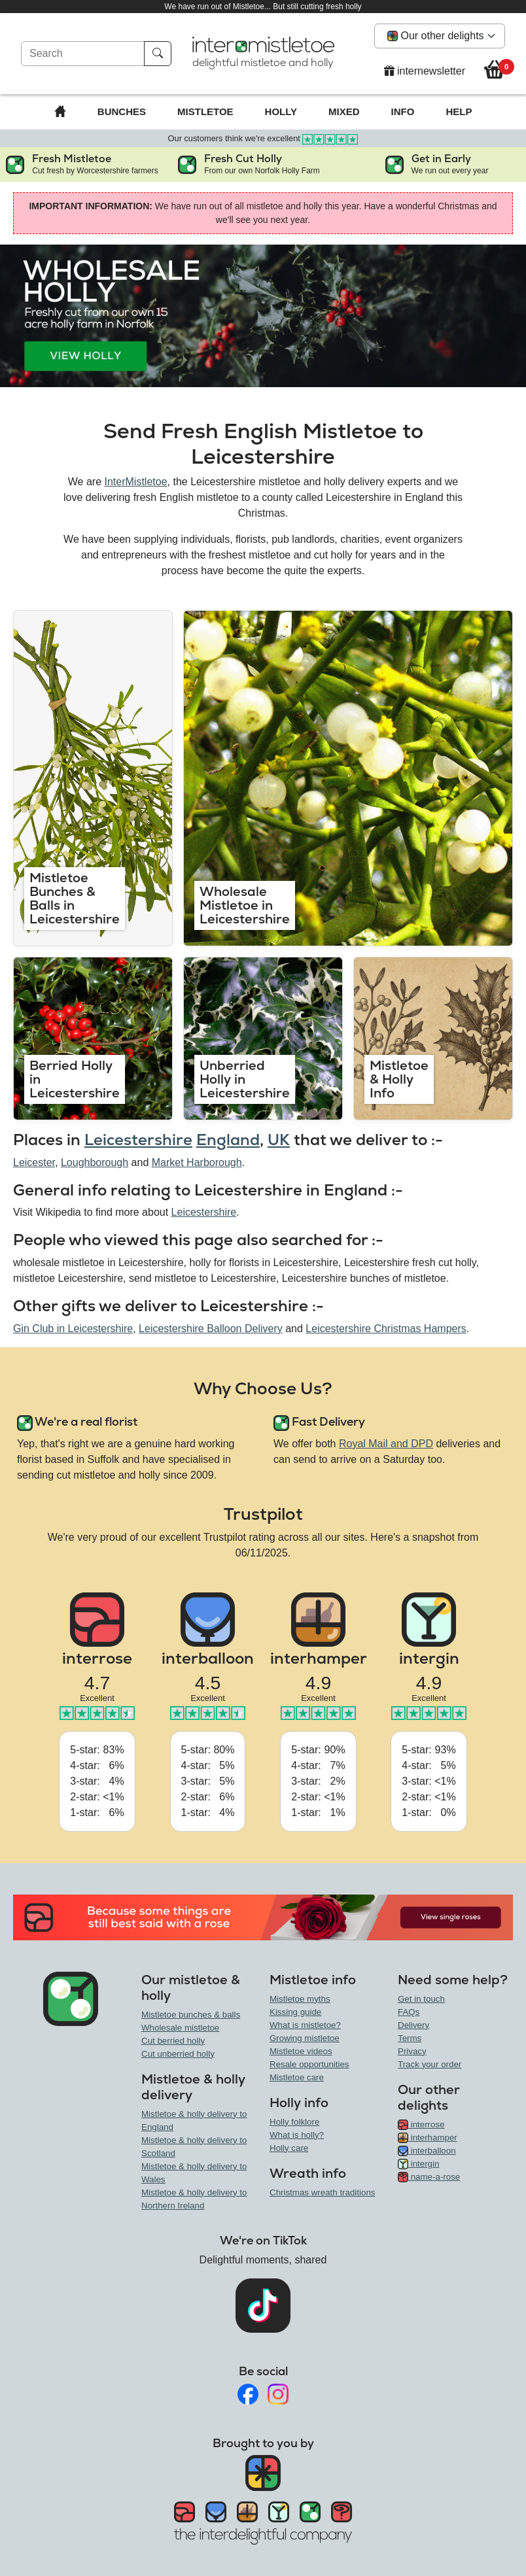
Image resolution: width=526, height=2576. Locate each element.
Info (403, 111)
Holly (281, 111)
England (228, 1139)
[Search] (83, 53)
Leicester (34, 1162)
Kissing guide (295, 2012)
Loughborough (94, 1162)
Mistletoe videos (301, 2051)
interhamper (427, 2137)
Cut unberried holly (178, 2054)
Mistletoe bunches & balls (190, 2014)
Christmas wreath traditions (322, 2192)
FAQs (408, 2012)
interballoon (427, 2150)
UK (279, 1139)
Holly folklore (294, 2122)
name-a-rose (429, 2177)
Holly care (289, 2148)
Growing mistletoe (305, 2038)
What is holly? (297, 2135)
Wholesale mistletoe (180, 2028)
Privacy (412, 2051)
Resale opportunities (309, 2064)
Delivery (413, 2025)
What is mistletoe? (305, 2025)
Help (459, 111)
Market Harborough (197, 1162)
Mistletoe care (297, 2077)
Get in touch (421, 1999)
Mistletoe (205, 111)
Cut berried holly (173, 2041)
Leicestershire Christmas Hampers (386, 1328)
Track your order (429, 2064)
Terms (409, 2038)
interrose (421, 2124)
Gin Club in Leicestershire (73, 1328)
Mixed (344, 111)
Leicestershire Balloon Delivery (211, 1328)
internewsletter (425, 71)
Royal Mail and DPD (386, 1443)
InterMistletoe (136, 481)
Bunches (121, 111)
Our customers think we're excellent (263, 138)
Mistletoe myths (300, 1999)
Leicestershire (138, 1139)
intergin (418, 2164)
